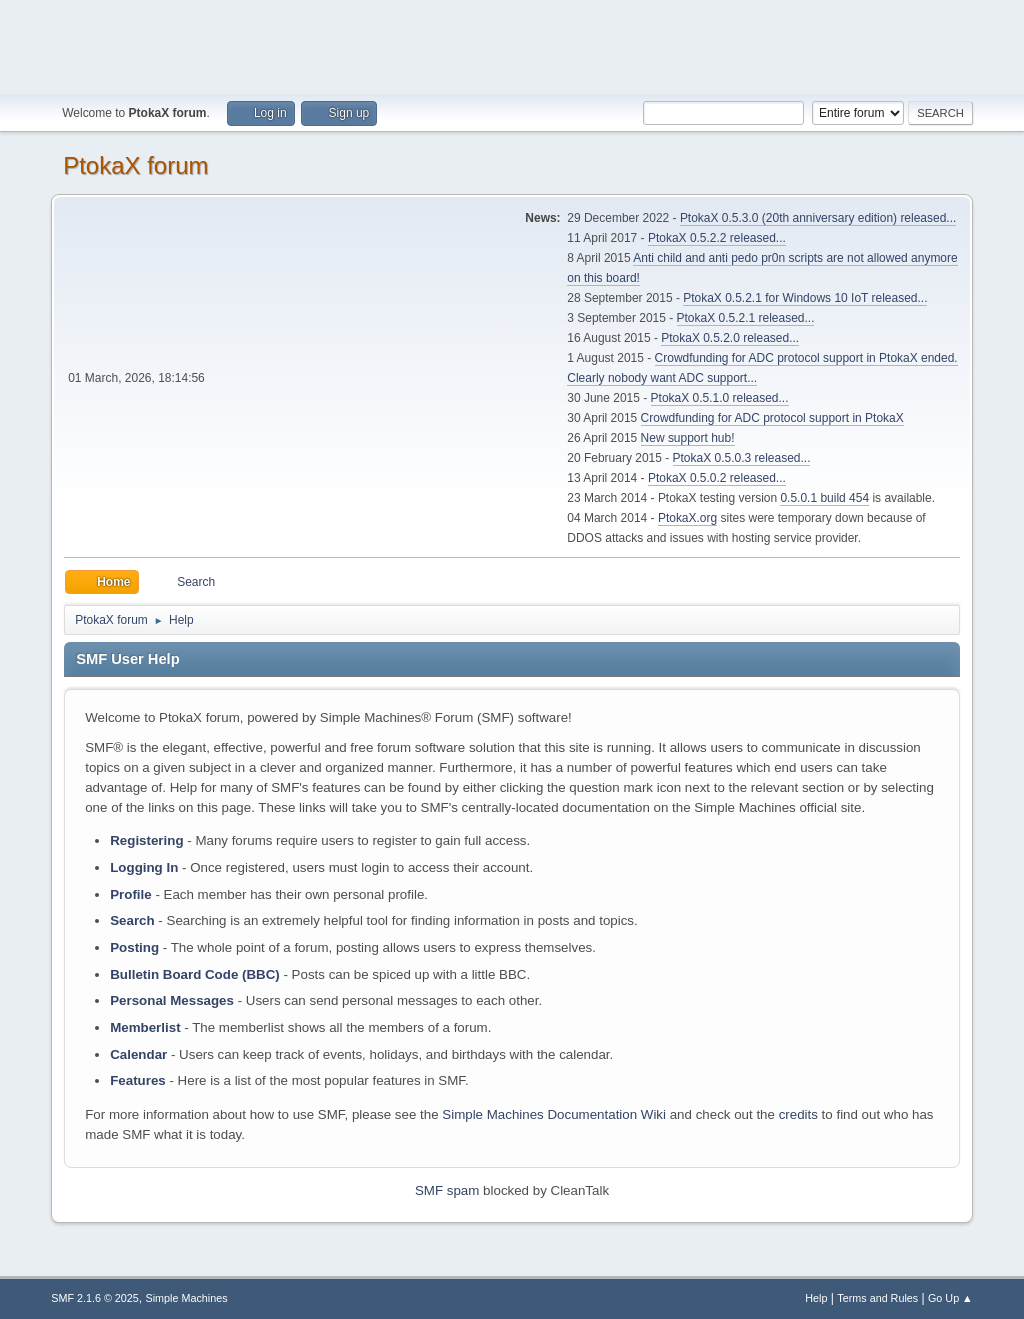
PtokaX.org (687, 518)
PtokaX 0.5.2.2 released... (717, 238)
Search (132, 920)
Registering (146, 840)
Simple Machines (187, 1298)
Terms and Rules (877, 1298)
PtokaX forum (135, 165)
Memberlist (145, 1027)
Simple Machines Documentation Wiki (554, 1114)
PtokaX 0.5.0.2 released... (717, 478)
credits (798, 1114)
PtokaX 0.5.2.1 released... (746, 318)
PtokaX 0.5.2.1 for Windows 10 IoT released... (805, 298)
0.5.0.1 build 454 (824, 498)
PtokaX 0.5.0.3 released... (742, 458)
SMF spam (447, 1190)
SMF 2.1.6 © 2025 (95, 1298)
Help (816, 1298)
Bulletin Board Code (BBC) (195, 974)
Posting (134, 947)
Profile (130, 894)
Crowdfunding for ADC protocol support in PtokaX (772, 418)
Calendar (138, 1054)
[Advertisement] (512, 45)
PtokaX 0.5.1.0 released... (720, 398)
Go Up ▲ (950, 1298)
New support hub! (688, 438)
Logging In (144, 867)
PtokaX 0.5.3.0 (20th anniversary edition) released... (818, 218)
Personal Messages (172, 1000)
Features (138, 1080)
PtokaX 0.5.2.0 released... (730, 338)
